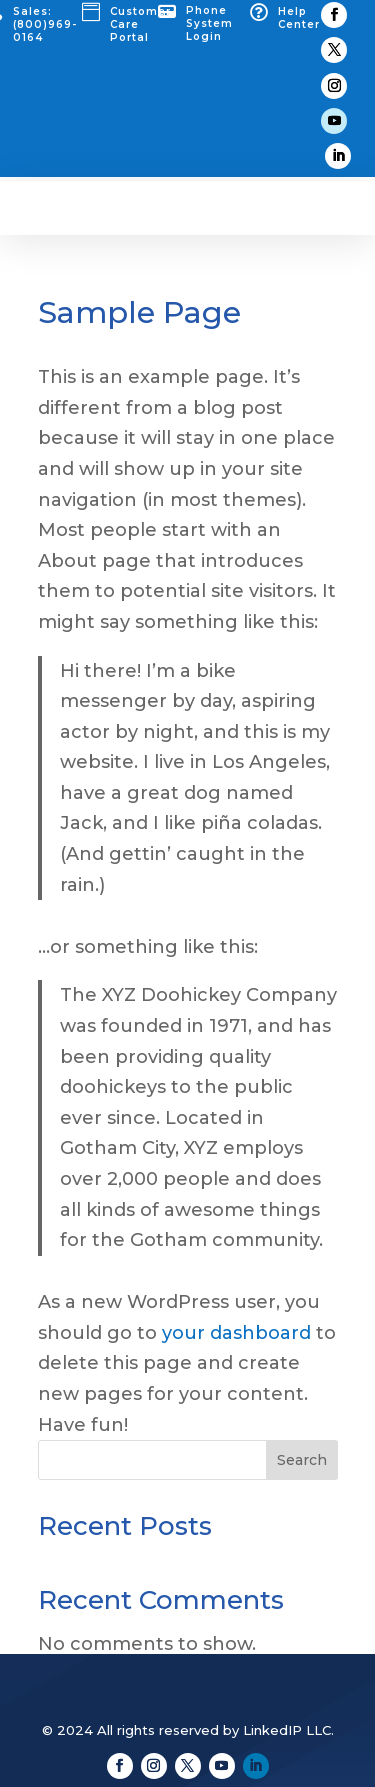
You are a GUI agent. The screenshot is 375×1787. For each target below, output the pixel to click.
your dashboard (236, 1333)
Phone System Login (209, 23)
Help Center (299, 18)
